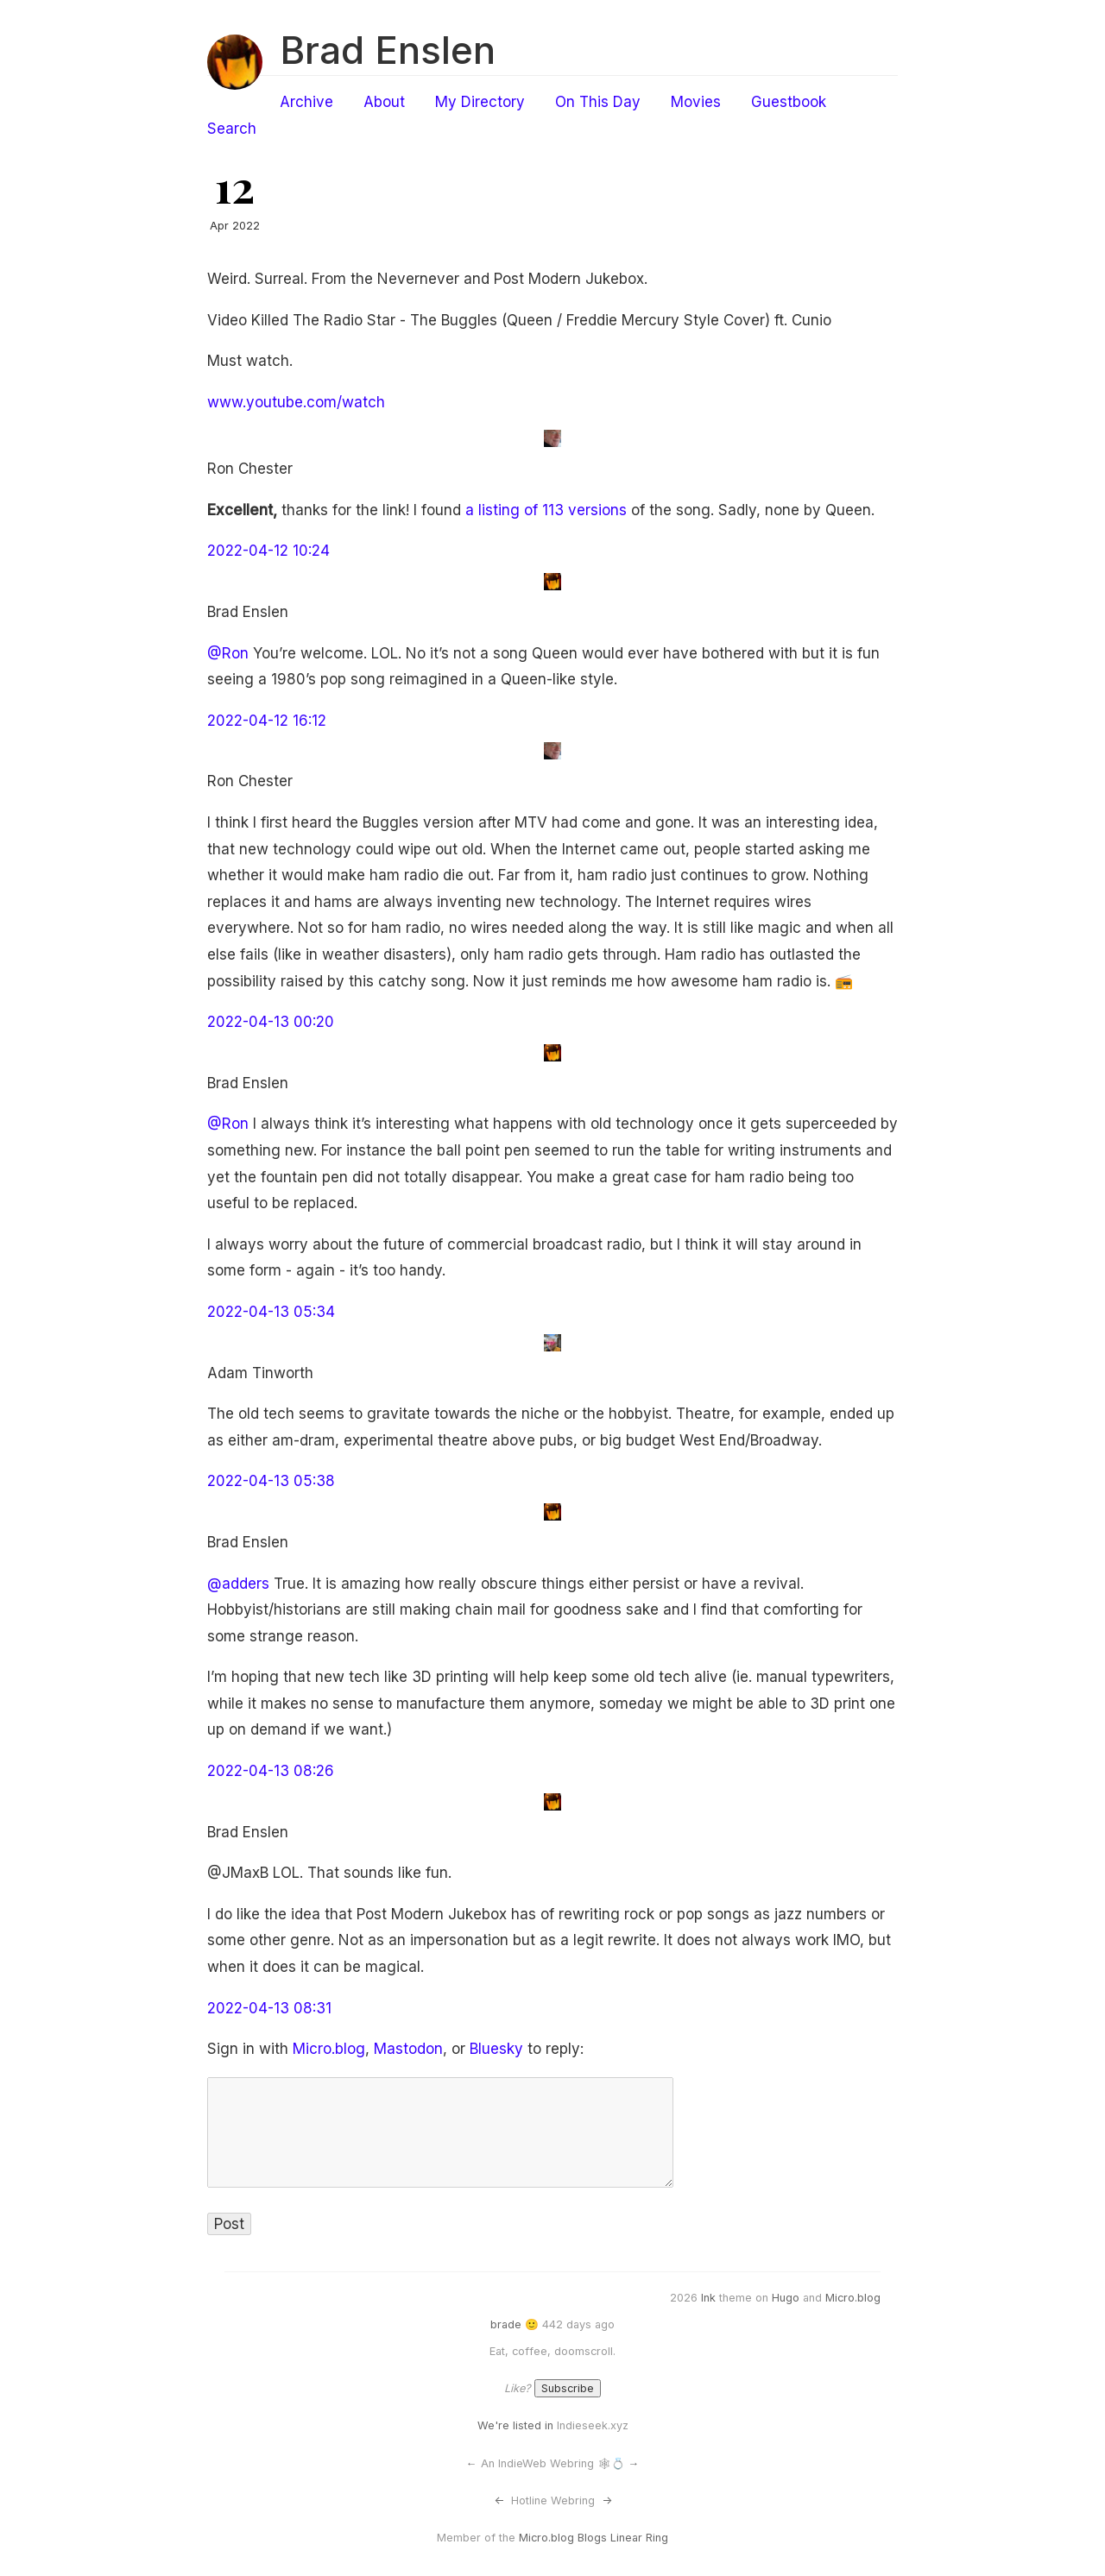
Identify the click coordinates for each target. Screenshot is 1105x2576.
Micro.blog (329, 2048)
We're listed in (515, 2425)
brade (505, 2324)
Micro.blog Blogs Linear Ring (593, 2537)
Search (231, 128)
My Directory (480, 101)
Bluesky (496, 2048)
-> (607, 2500)
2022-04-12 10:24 (268, 550)
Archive (306, 101)
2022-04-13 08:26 (270, 1770)
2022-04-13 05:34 (271, 1311)
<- (499, 2500)
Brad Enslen (388, 50)
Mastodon (408, 2048)
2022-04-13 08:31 (269, 2008)
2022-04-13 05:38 (271, 1481)
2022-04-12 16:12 (266, 720)
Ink (708, 2297)
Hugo (785, 2297)
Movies (696, 101)
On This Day (598, 101)
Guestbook (788, 101)
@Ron (228, 653)
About (384, 101)
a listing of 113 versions (546, 510)
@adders (238, 1583)
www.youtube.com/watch (296, 402)
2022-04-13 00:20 (270, 1021)
